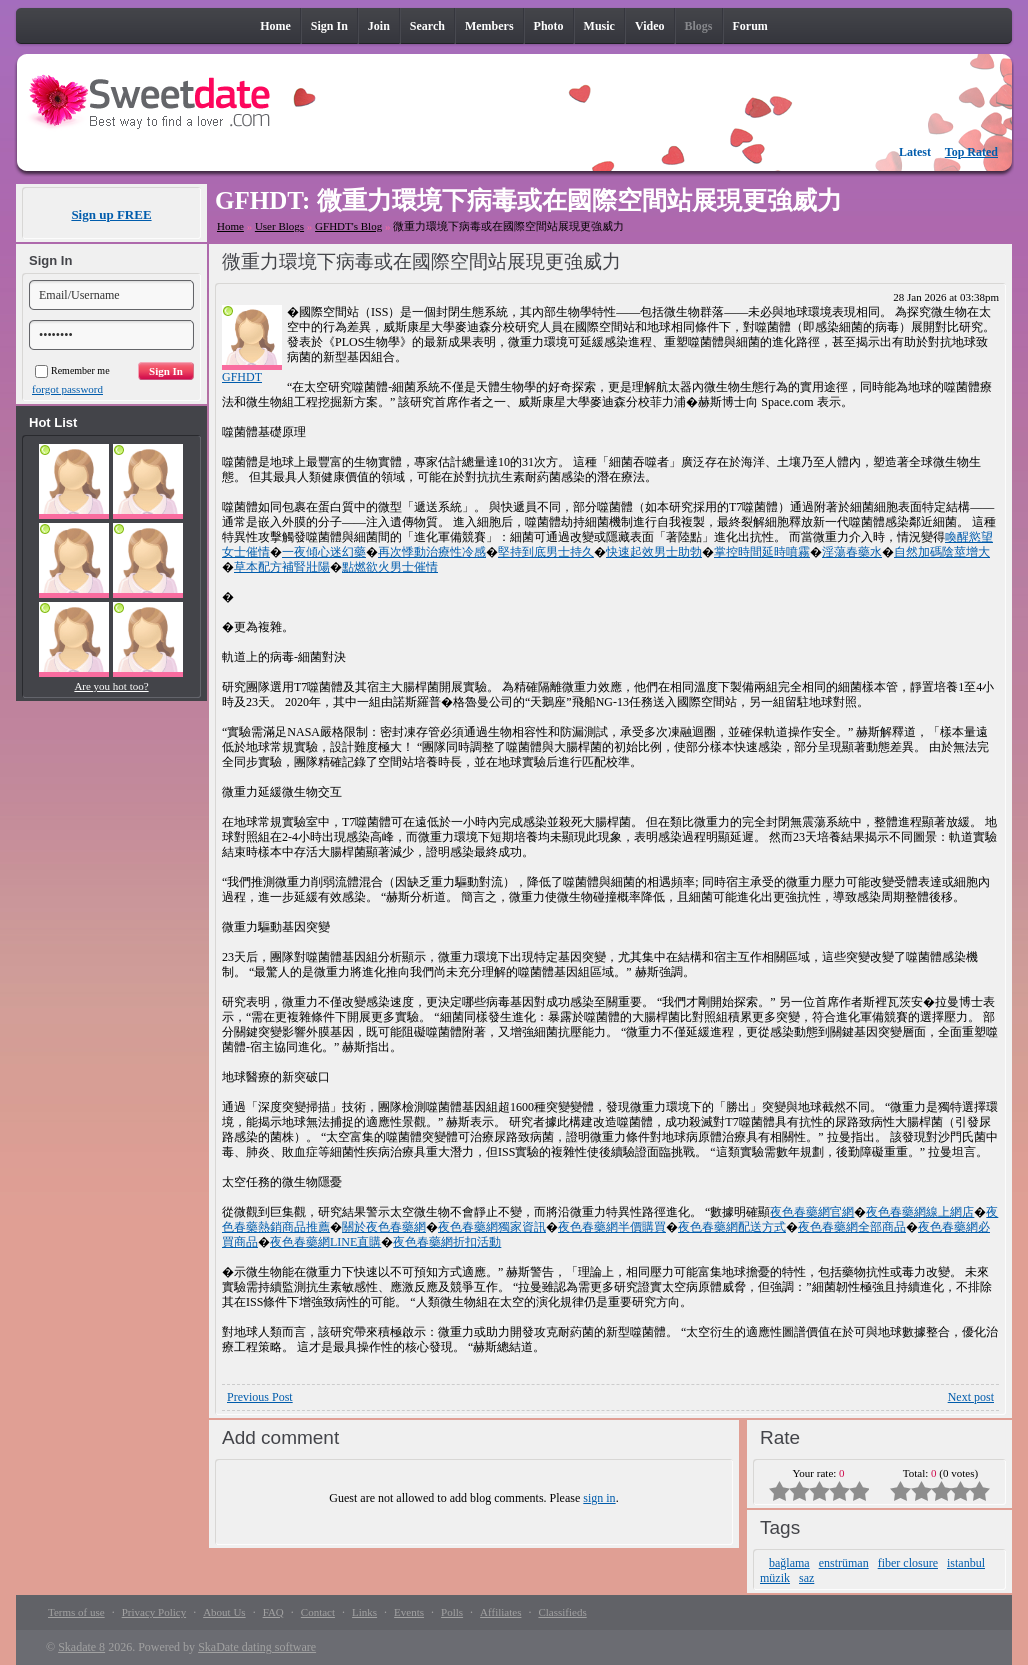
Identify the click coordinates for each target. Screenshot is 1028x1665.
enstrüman (844, 1563)
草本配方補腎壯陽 (282, 567)
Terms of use (76, 1612)
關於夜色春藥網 (384, 1227)
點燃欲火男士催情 (390, 567)
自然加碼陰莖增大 (942, 552)
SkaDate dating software (257, 1647)
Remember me (72, 370)
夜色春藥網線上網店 (920, 1212)
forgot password (67, 389)
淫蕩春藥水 (852, 552)
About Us (224, 1612)
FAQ (273, 1612)
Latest (915, 152)
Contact (318, 1612)
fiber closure (908, 1563)
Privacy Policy (154, 1612)
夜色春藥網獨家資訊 (492, 1227)
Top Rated (971, 152)
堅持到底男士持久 (546, 552)
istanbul (966, 1563)
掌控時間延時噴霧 (762, 552)
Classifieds (562, 1612)
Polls (452, 1612)
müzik (775, 1578)
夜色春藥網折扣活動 (447, 1242)
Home (230, 226)
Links (364, 1612)
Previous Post (260, 1397)
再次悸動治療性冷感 (432, 552)
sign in (599, 1498)
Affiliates (500, 1612)
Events (409, 1612)
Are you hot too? (111, 686)
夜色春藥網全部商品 (852, 1227)
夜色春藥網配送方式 (732, 1227)
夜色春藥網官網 (812, 1212)
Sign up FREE (111, 214)
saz (806, 1578)
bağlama (789, 1563)
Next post (971, 1397)
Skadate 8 (81, 1647)
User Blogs (279, 226)
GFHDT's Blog (348, 226)
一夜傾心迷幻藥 (324, 552)
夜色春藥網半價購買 (612, 1227)
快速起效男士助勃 (654, 552)
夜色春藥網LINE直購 (325, 1242)
